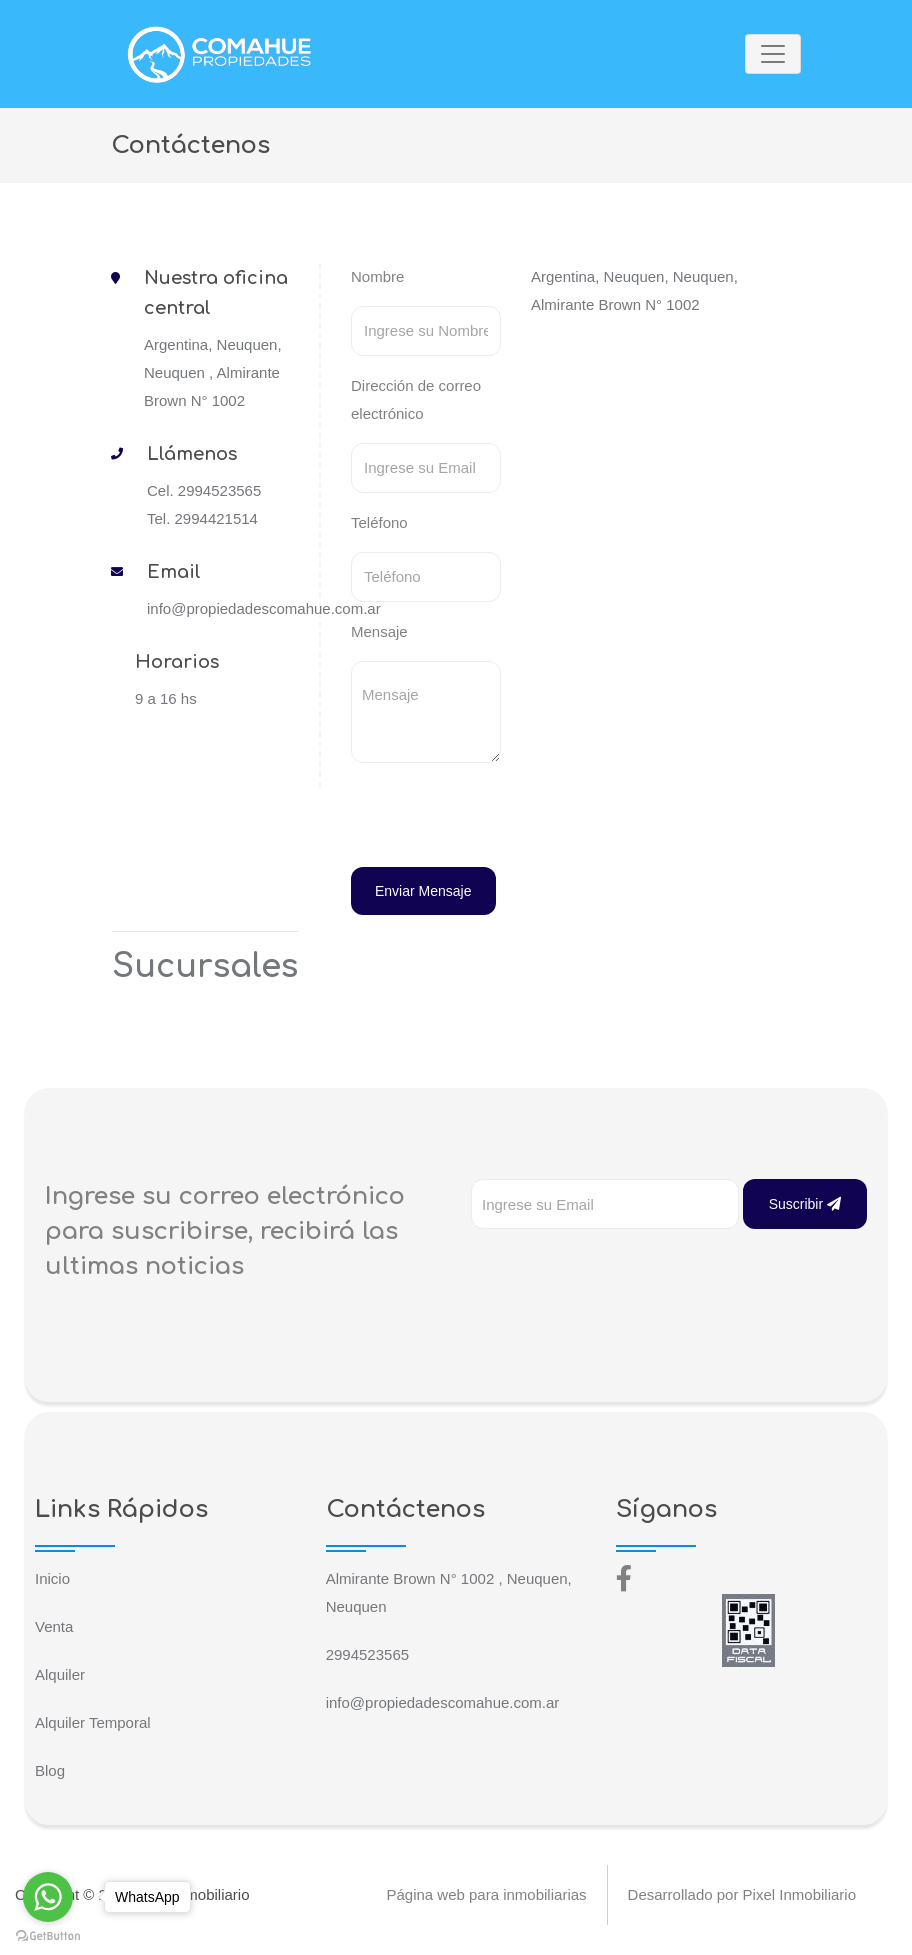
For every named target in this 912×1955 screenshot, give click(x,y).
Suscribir (805, 1204)
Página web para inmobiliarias (486, 1894)
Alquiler (60, 1674)
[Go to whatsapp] (48, 1897)
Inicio (52, 1578)
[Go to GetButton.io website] (48, 1935)
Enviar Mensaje (423, 891)
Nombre (377, 276)
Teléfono (379, 522)
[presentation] (488, 818)
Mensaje (379, 631)
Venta (54, 1626)
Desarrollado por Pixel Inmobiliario (742, 1894)
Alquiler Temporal (93, 1722)
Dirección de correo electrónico (416, 399)
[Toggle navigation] (773, 54)
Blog (50, 1770)
